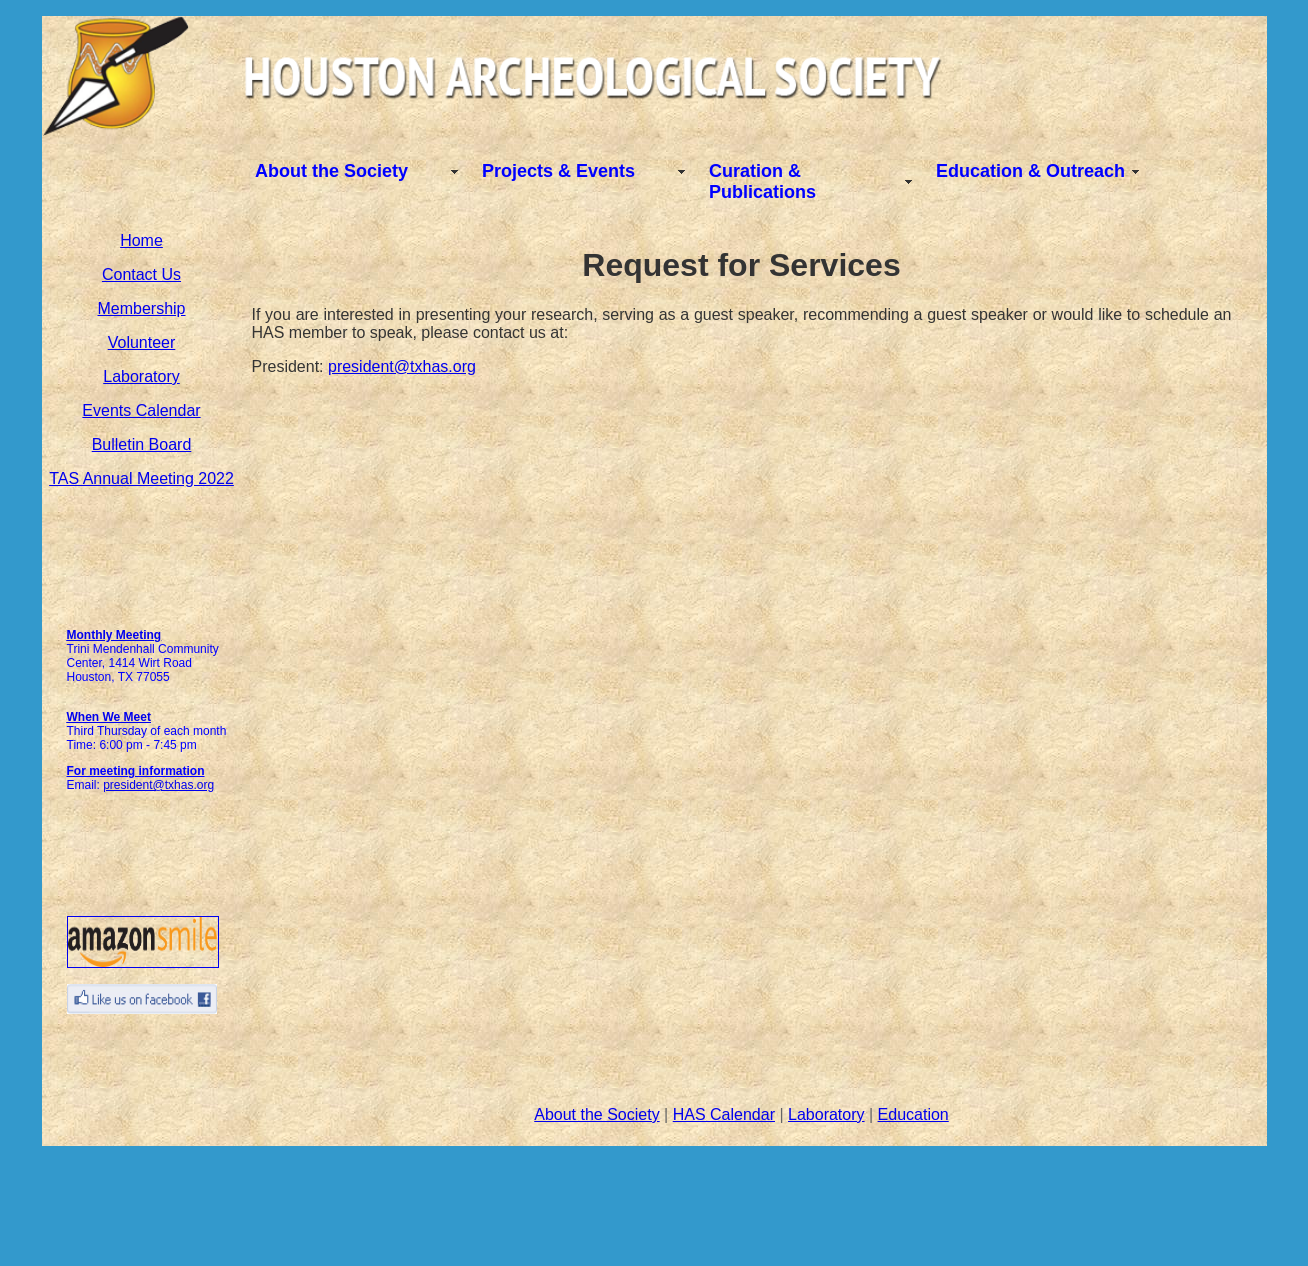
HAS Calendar (724, 1114)
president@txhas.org (158, 785)
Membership (141, 308)
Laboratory (141, 376)
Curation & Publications (762, 181)
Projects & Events (558, 171)
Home (141, 240)
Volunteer (142, 342)
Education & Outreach (1030, 171)
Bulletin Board (142, 444)
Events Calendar (141, 410)
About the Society (331, 171)
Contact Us (141, 274)
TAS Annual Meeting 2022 (141, 478)
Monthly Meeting (114, 635)
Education (913, 1114)
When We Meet (109, 717)
